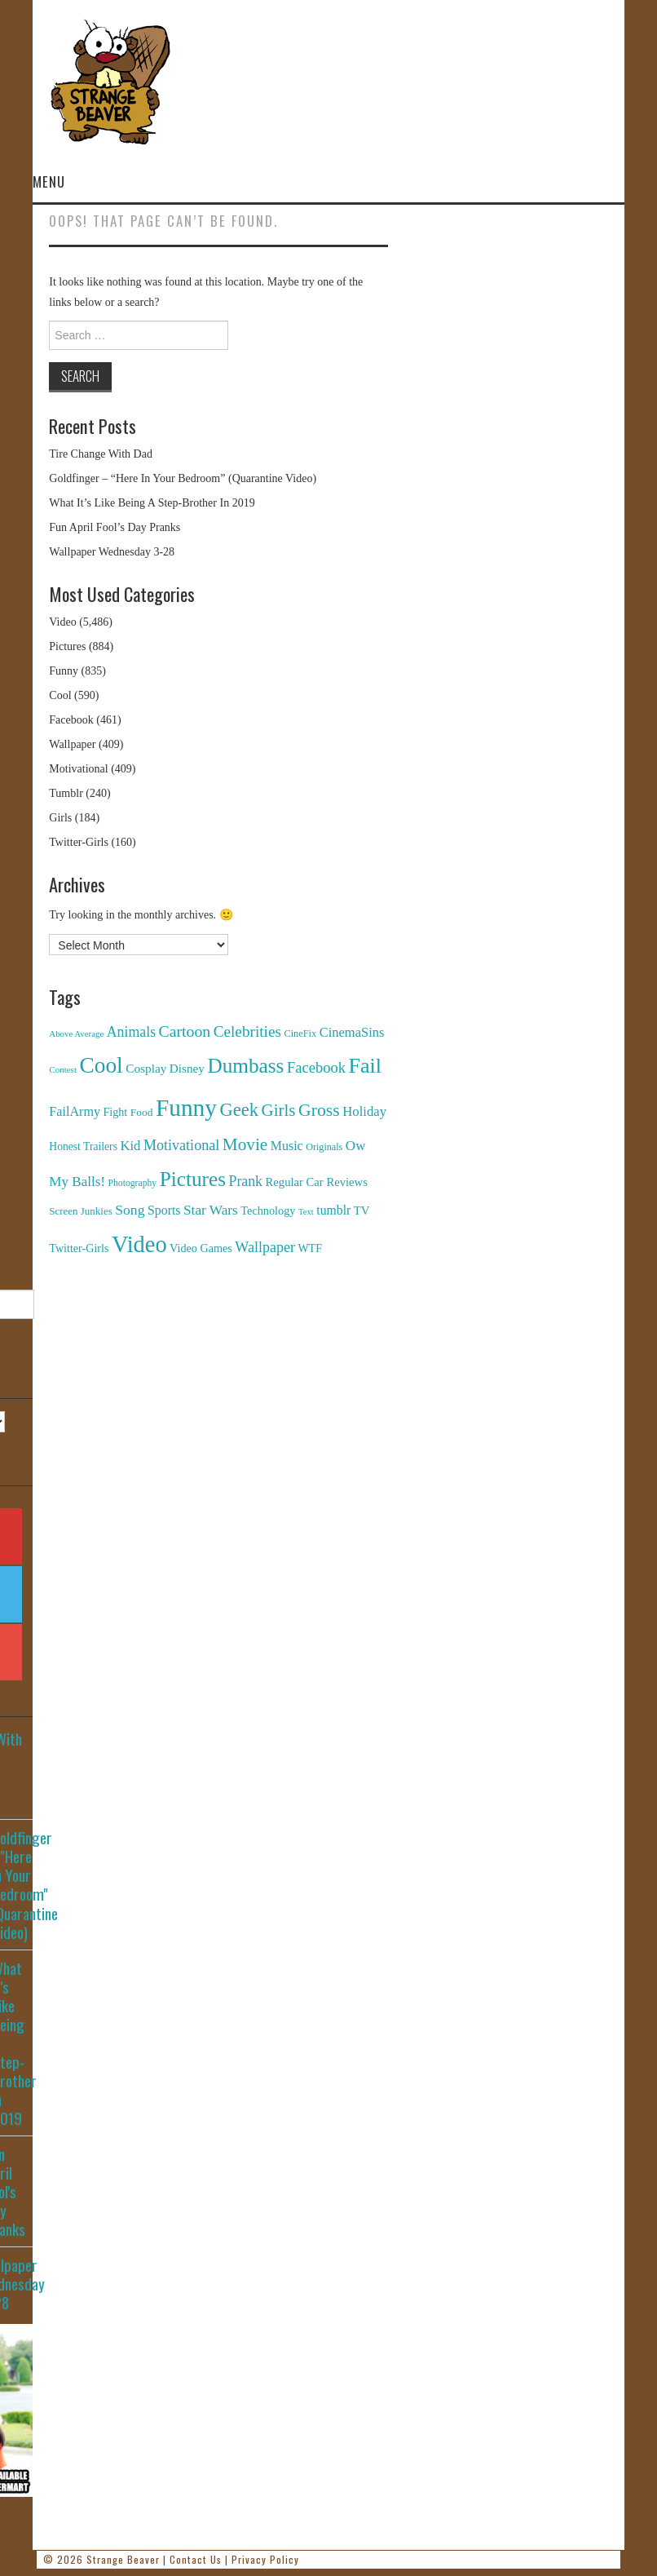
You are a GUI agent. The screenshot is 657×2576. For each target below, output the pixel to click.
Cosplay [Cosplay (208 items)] (146, 1068)
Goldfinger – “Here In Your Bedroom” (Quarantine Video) (182, 478)
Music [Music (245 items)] (287, 1146)
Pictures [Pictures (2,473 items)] (193, 1179)
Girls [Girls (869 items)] (278, 1110)
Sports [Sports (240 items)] (164, 1210)
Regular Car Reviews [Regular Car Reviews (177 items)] (317, 1181)
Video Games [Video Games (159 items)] (201, 1248)
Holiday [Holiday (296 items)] (364, 1111)
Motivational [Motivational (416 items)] (181, 1145)
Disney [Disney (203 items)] (187, 1068)
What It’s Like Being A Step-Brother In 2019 (151, 503)
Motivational (78, 769)
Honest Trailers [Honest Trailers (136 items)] (83, 1146)
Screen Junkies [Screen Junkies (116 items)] (80, 1211)
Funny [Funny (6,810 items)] (186, 1108)
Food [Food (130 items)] (141, 1112)
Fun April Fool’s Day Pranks (114, 527)
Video (62, 622)
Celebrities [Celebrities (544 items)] (247, 1031)
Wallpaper (72, 744)
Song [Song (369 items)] (129, 1210)
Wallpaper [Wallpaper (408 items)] (265, 1247)
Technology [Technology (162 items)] (267, 1210)
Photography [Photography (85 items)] (132, 1183)
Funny (63, 671)
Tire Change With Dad (100, 454)
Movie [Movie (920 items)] (245, 1144)
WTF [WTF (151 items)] (310, 1248)
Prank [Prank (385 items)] (246, 1181)
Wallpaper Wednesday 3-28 (111, 552)
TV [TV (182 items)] (362, 1210)
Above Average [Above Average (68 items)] (76, 1033)
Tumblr (66, 793)
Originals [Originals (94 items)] (324, 1147)
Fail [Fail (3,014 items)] (364, 1066)
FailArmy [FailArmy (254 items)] (74, 1111)
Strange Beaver (123, 2559)
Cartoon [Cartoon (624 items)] (185, 1031)
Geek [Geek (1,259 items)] (238, 1110)
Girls (60, 818)
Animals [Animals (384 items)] (131, 1032)
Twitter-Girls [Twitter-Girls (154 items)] (78, 1248)
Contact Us (196, 2559)
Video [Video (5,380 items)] (139, 1244)
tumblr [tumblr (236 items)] (333, 1210)
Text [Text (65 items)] (306, 1211)
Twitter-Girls (78, 842)
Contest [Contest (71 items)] (63, 1069)
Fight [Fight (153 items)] (116, 1111)
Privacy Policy (265, 2559)
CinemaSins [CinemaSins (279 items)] (352, 1032)
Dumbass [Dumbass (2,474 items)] (245, 1066)
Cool (60, 695)
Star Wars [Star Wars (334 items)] (210, 1210)
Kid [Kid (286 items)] (130, 1145)
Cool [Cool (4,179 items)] (100, 1065)
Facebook (71, 720)
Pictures (67, 646)
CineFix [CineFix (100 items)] (300, 1033)
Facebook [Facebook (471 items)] (316, 1067)
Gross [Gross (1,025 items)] (319, 1110)
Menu (49, 181)
